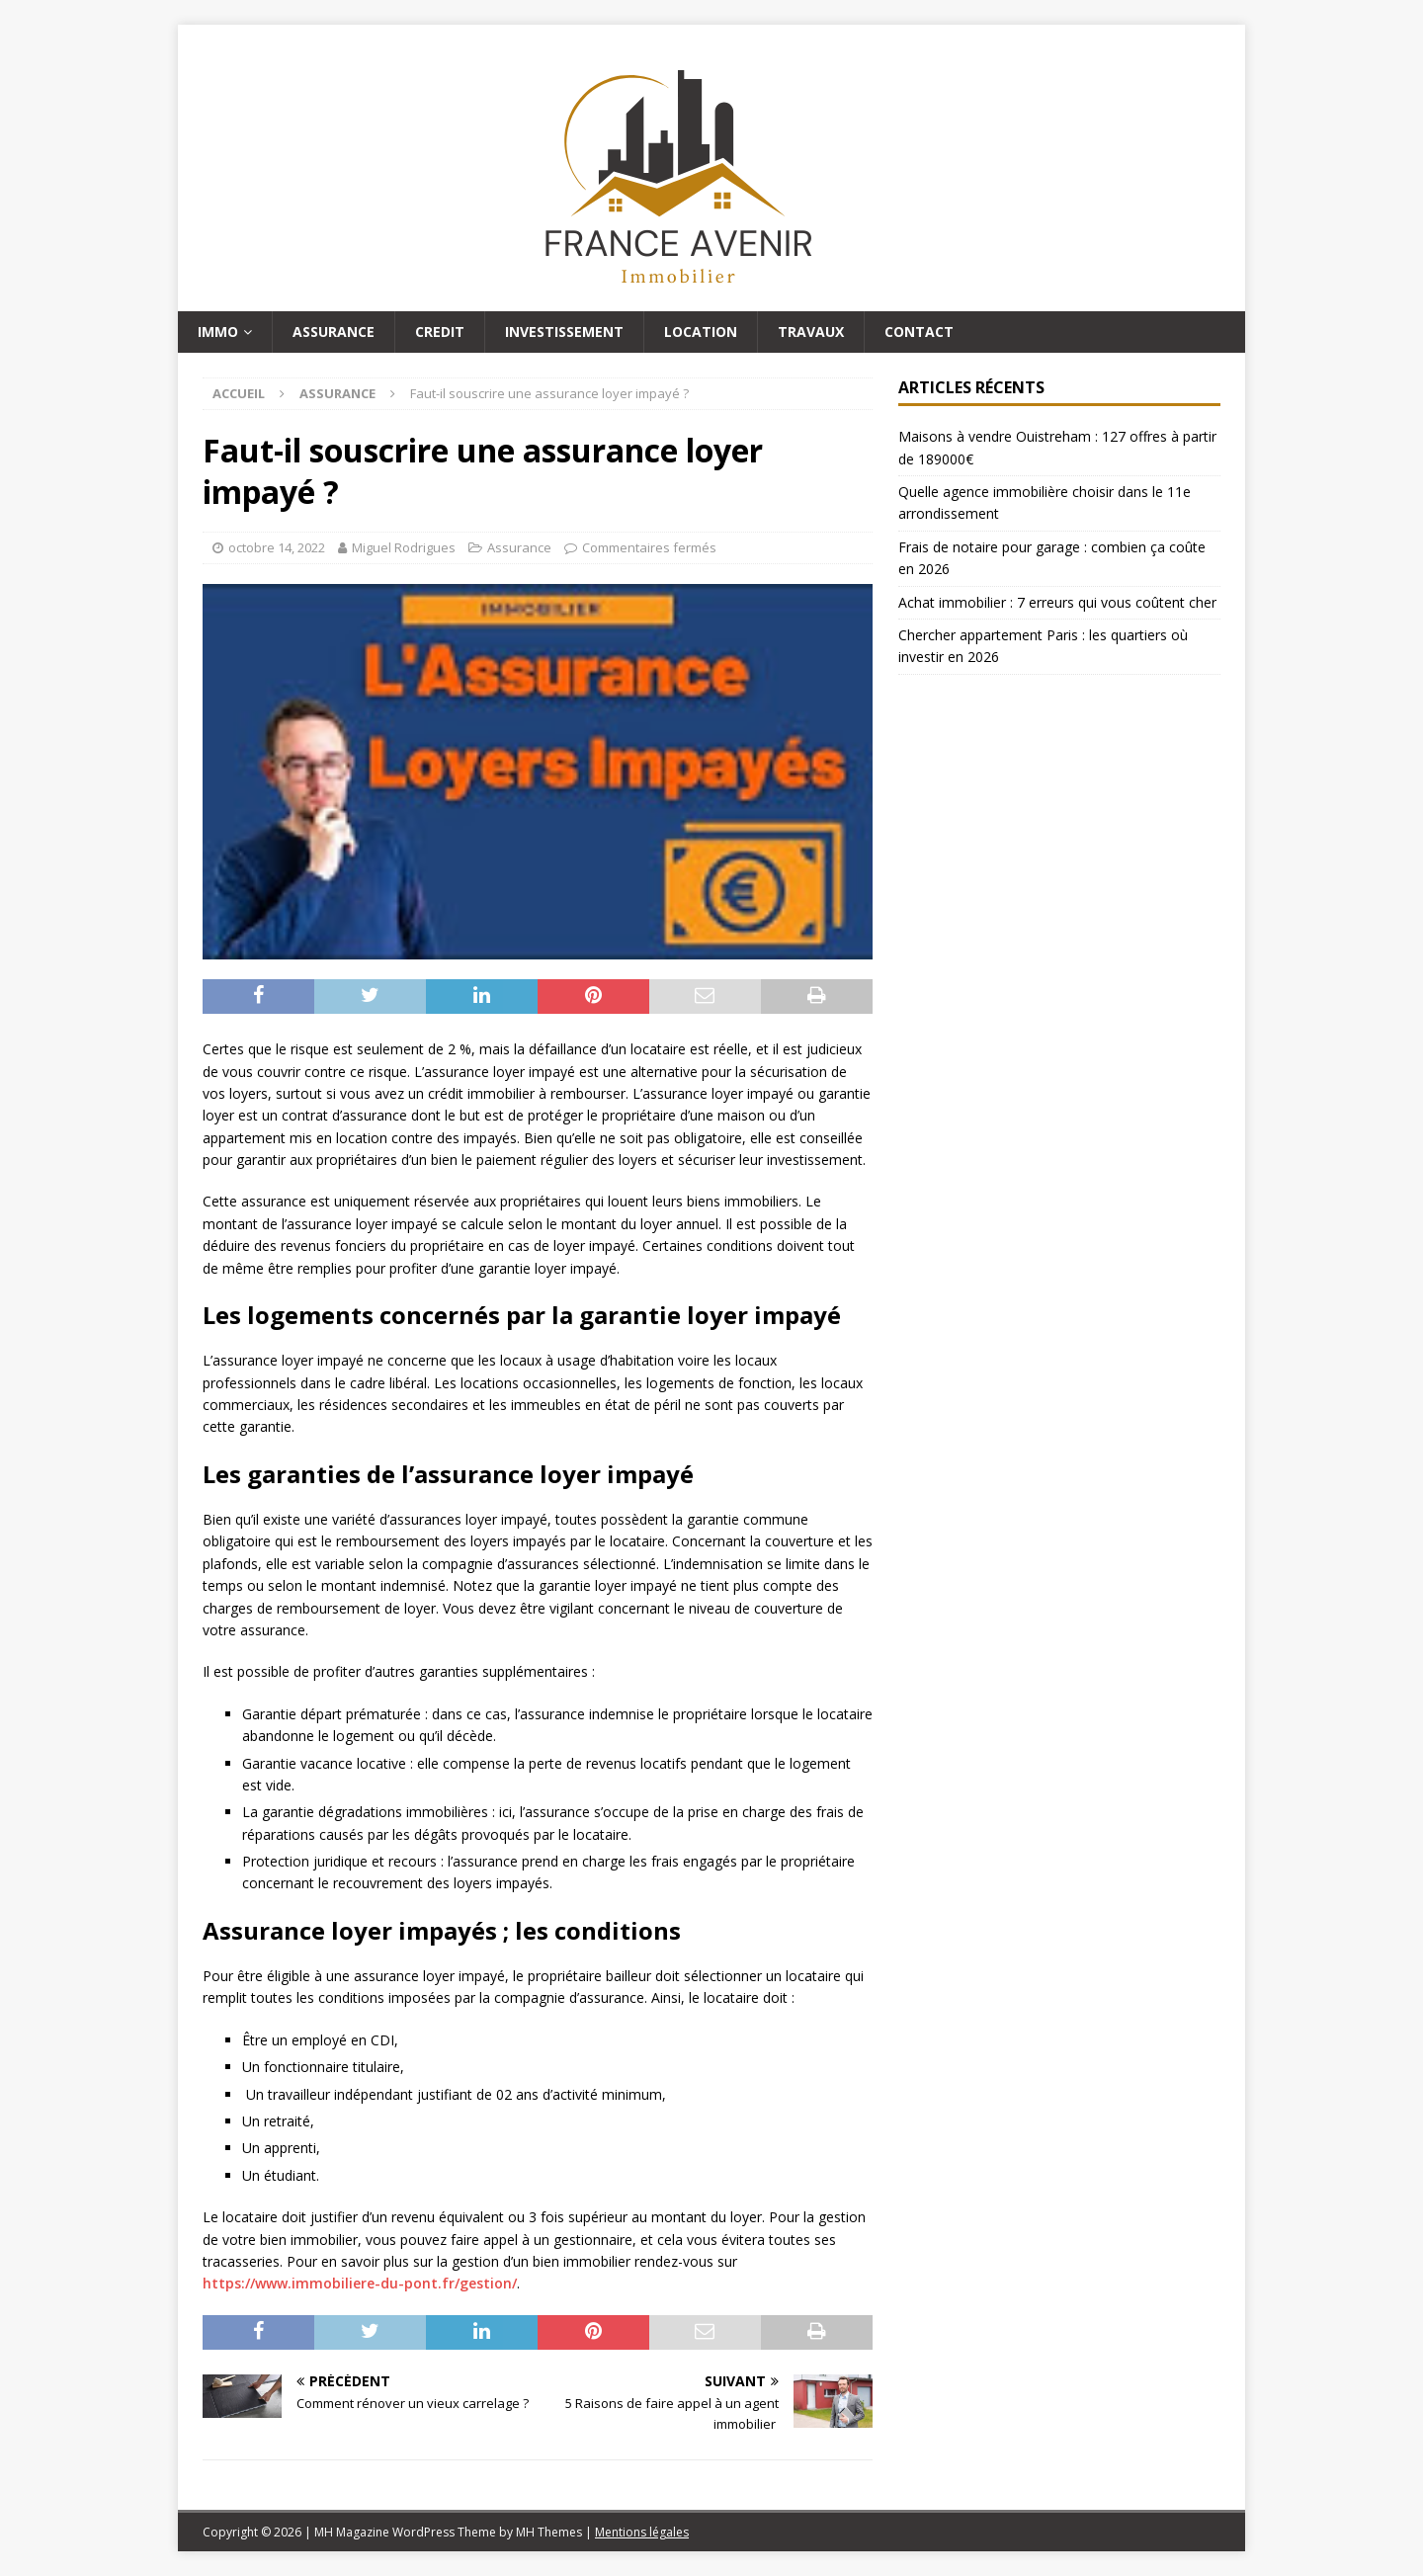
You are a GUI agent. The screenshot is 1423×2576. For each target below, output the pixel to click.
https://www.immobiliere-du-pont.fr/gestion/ (360, 2283)
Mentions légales (642, 2532)
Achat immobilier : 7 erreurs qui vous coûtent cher (1057, 602)
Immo (218, 331)
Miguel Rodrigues (404, 547)
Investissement (564, 331)
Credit (439, 331)
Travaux (811, 331)
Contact (919, 331)
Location (700, 331)
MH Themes (549, 2532)
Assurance (334, 331)
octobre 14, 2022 (276, 547)
